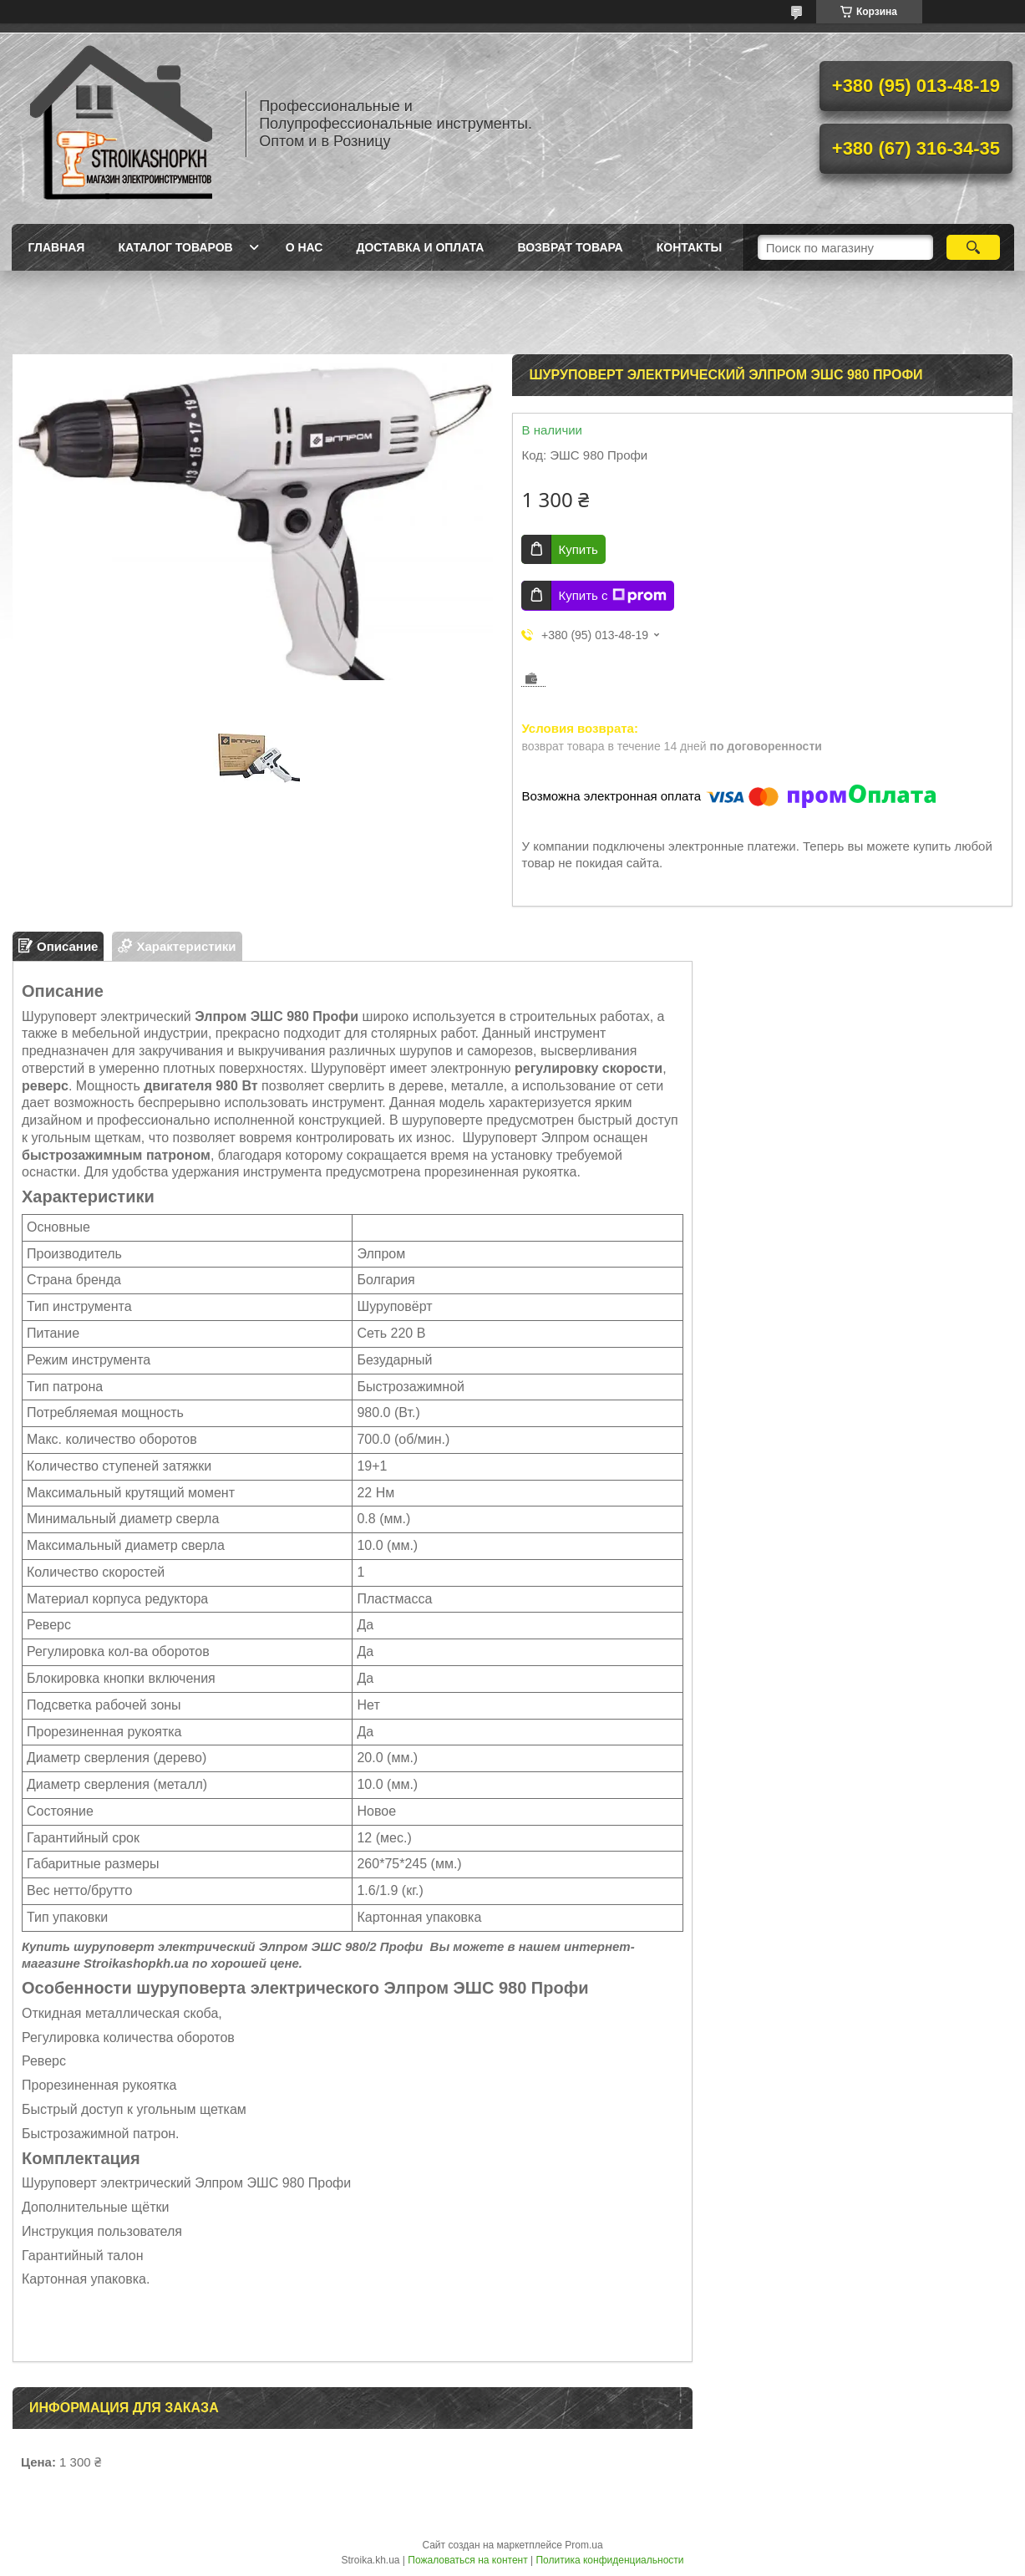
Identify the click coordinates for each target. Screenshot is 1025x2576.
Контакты (689, 247)
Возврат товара (569, 247)
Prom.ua (583, 2545)
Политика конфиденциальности (609, 2560)
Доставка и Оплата (420, 247)
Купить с (612, 595)
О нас (304, 247)
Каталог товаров (175, 247)
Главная (56, 247)
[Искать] (973, 247)
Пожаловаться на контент (467, 2560)
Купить (577, 549)
